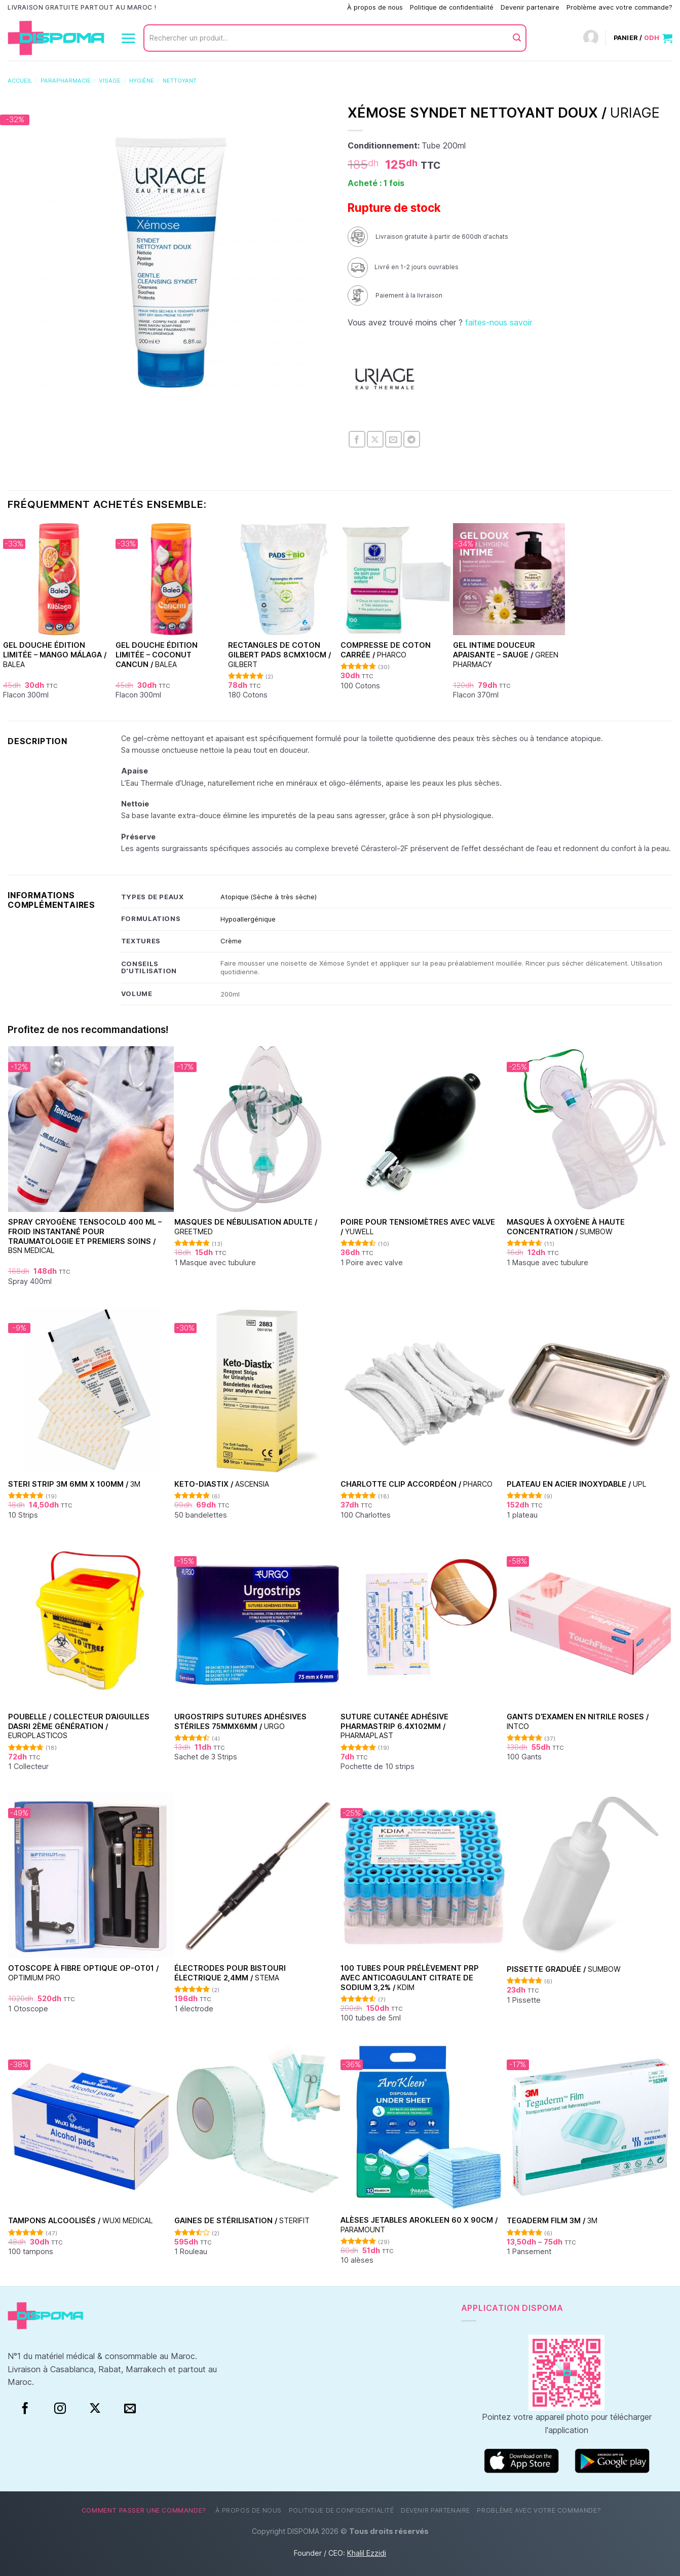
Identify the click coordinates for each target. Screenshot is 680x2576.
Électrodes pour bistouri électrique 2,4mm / (230, 1973)
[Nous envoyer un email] (130, 2408)
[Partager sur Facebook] (357, 439)
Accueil (20, 80)
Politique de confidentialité (452, 7)
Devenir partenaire (530, 7)
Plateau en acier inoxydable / (577, 1484)
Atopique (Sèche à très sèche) (268, 897)
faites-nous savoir (498, 322)
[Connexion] (590, 38)
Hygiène (141, 80)
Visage (110, 80)
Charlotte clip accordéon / (417, 1484)
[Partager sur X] (375, 439)
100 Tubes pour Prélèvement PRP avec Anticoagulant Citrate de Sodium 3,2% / (410, 1977)
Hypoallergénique (248, 919)
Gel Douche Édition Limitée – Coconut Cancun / (157, 654)
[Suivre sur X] (95, 2408)
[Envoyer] (517, 38)
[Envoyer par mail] (393, 439)
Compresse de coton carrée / (386, 650)
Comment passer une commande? (288, 7)
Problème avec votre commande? (619, 7)
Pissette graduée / (564, 1969)
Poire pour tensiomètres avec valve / (418, 1227)
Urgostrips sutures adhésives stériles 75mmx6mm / (240, 1721)
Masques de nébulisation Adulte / (245, 1227)
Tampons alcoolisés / (80, 2220)
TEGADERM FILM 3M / (552, 2220)
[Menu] (128, 38)
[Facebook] (25, 2408)
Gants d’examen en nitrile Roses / (578, 1721)
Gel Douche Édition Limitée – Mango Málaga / (54, 654)
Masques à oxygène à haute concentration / (566, 1227)
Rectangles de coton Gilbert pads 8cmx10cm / (279, 654)
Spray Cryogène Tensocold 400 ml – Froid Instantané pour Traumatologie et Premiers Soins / (85, 1236)
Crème (231, 941)
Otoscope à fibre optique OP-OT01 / (83, 1973)
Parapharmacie (66, 80)
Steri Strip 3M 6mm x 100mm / (74, 1484)
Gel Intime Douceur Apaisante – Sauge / (505, 654)
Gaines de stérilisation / (242, 2220)
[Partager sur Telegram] (411, 439)
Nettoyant (180, 80)
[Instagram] (60, 2408)
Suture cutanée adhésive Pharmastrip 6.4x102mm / (394, 1726)
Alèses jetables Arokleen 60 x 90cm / (419, 2225)
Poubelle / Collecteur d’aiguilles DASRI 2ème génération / (78, 1726)
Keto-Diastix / (221, 1484)
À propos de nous (375, 7)
